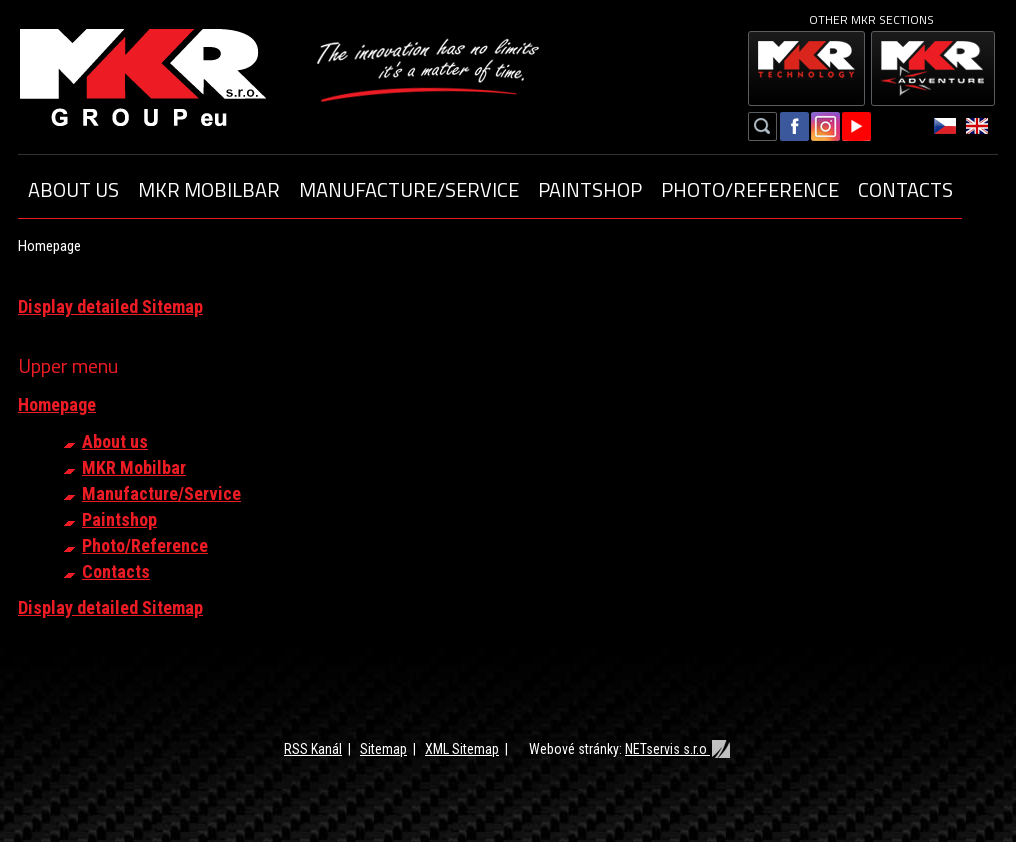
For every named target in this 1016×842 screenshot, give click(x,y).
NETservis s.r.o (678, 749)
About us (73, 189)
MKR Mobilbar (209, 189)
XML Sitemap (462, 749)
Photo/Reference (750, 189)
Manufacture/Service (409, 189)
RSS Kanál (313, 749)
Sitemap (383, 749)
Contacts (905, 189)
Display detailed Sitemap (110, 306)
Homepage (57, 404)
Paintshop (590, 189)
